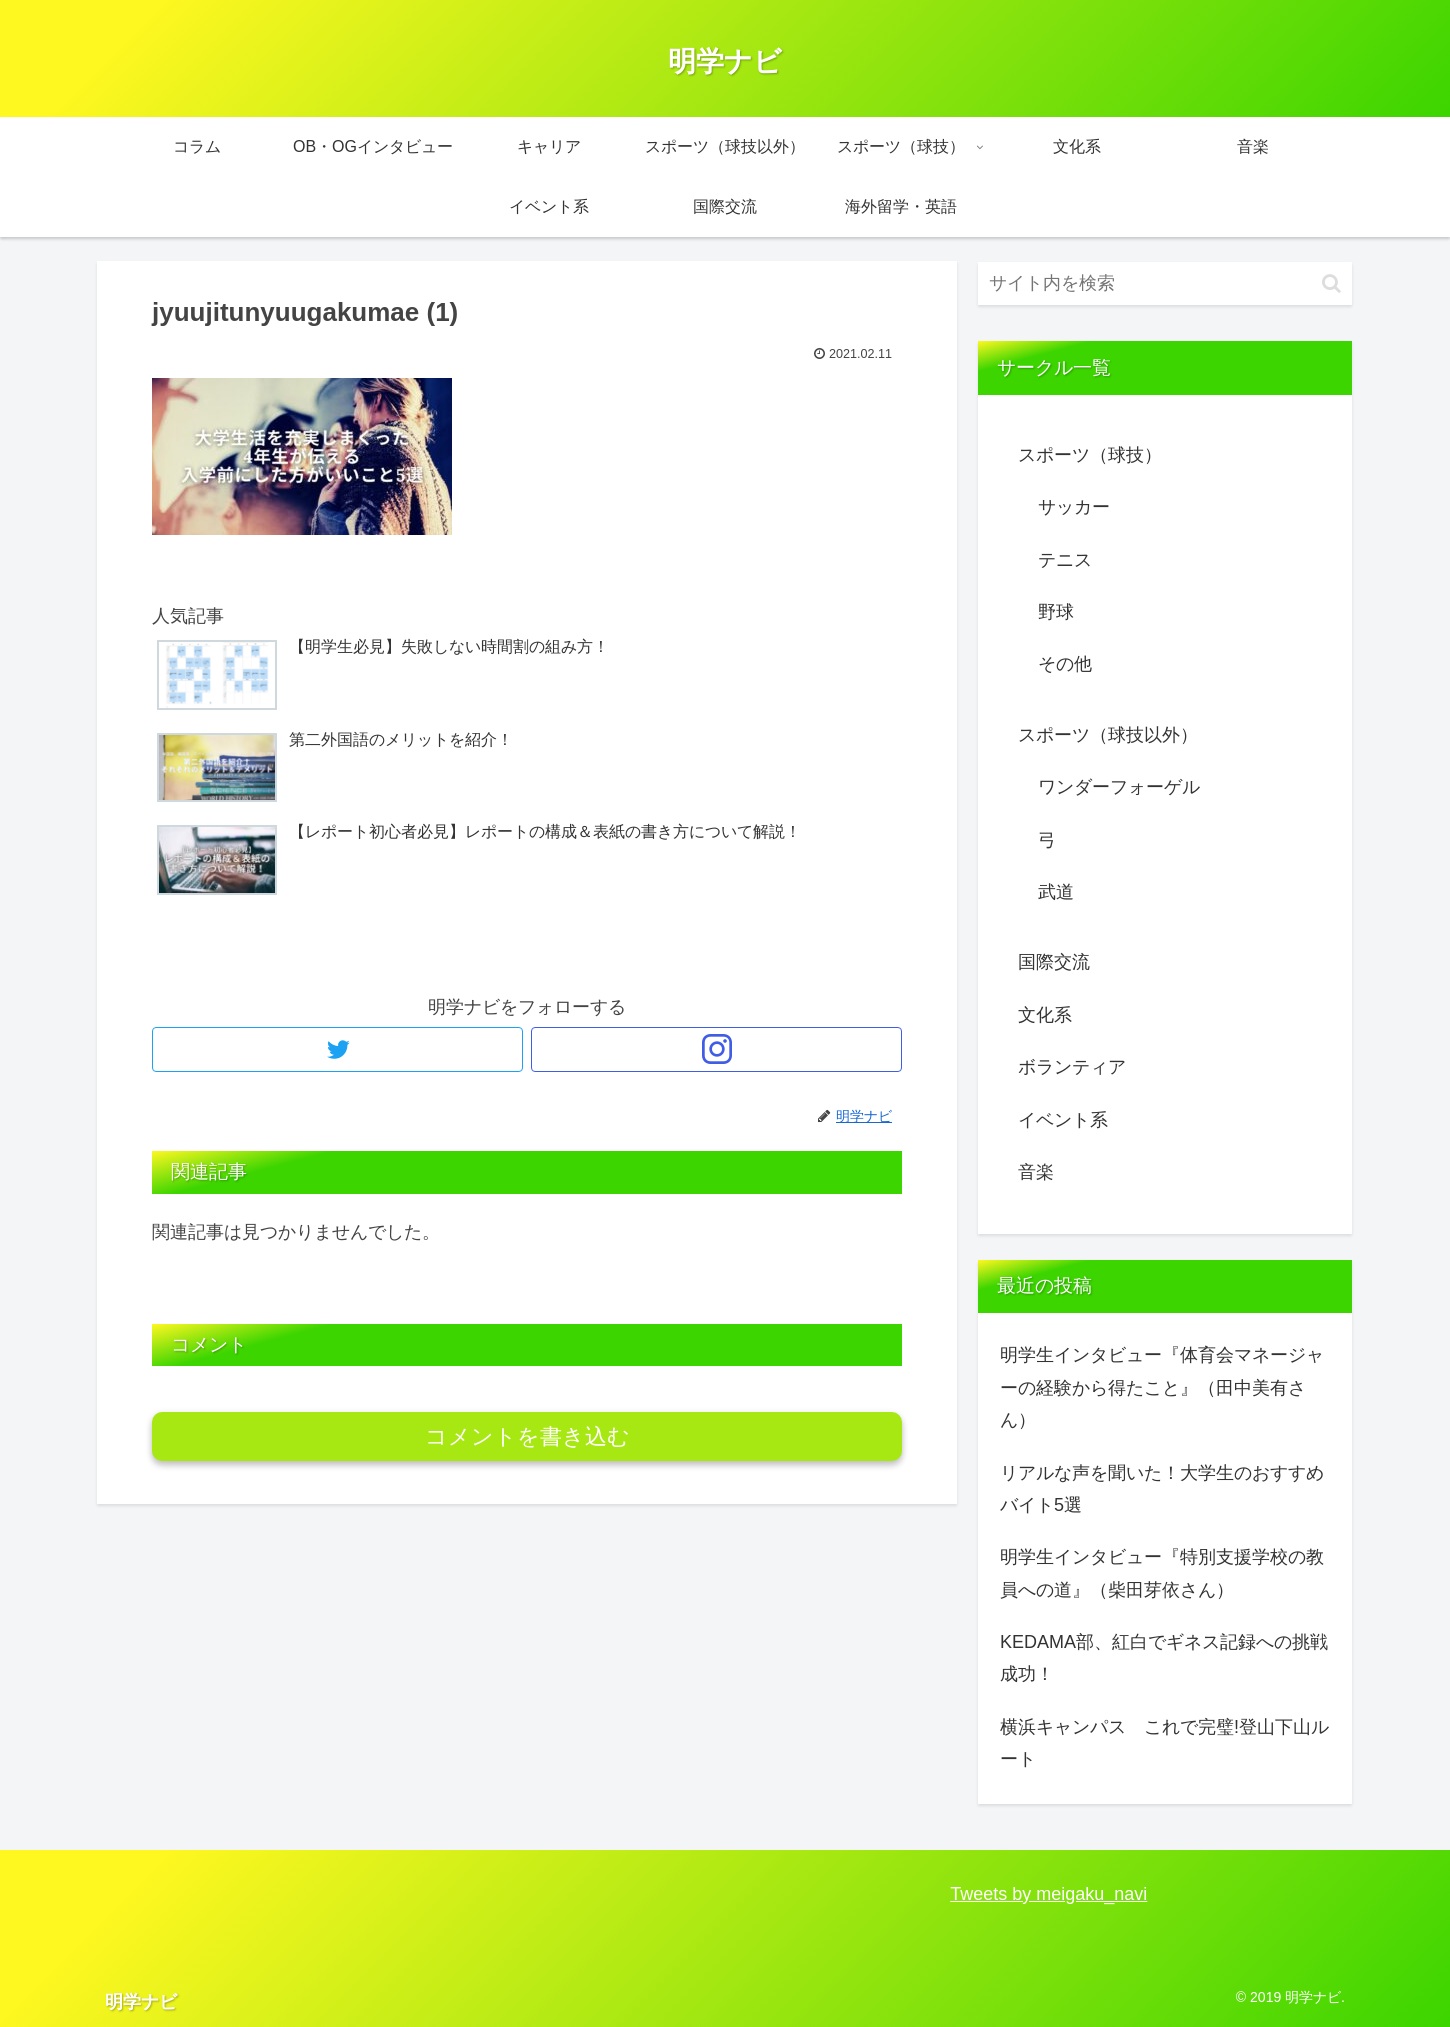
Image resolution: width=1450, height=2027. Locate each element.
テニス (1065, 560)
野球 (1056, 612)
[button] (1331, 283)
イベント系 (1063, 1120)
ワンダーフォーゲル (1119, 787)
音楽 (1036, 1172)
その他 (1065, 664)
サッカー (1074, 507)
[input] (1165, 283)
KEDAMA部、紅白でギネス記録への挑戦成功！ (1164, 1658)
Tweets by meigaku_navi (1048, 1894)
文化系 (1045, 1015)
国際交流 (1054, 962)
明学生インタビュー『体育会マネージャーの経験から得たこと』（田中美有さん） (1162, 1387)
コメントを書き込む (527, 1436)
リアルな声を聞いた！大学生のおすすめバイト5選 (1162, 1489)
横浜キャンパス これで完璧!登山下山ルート (1164, 1743)
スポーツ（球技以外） (1108, 735)
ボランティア (1072, 1067)
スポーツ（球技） (1090, 455)
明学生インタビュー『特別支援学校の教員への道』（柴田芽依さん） (1162, 1573)
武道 (1056, 892)
